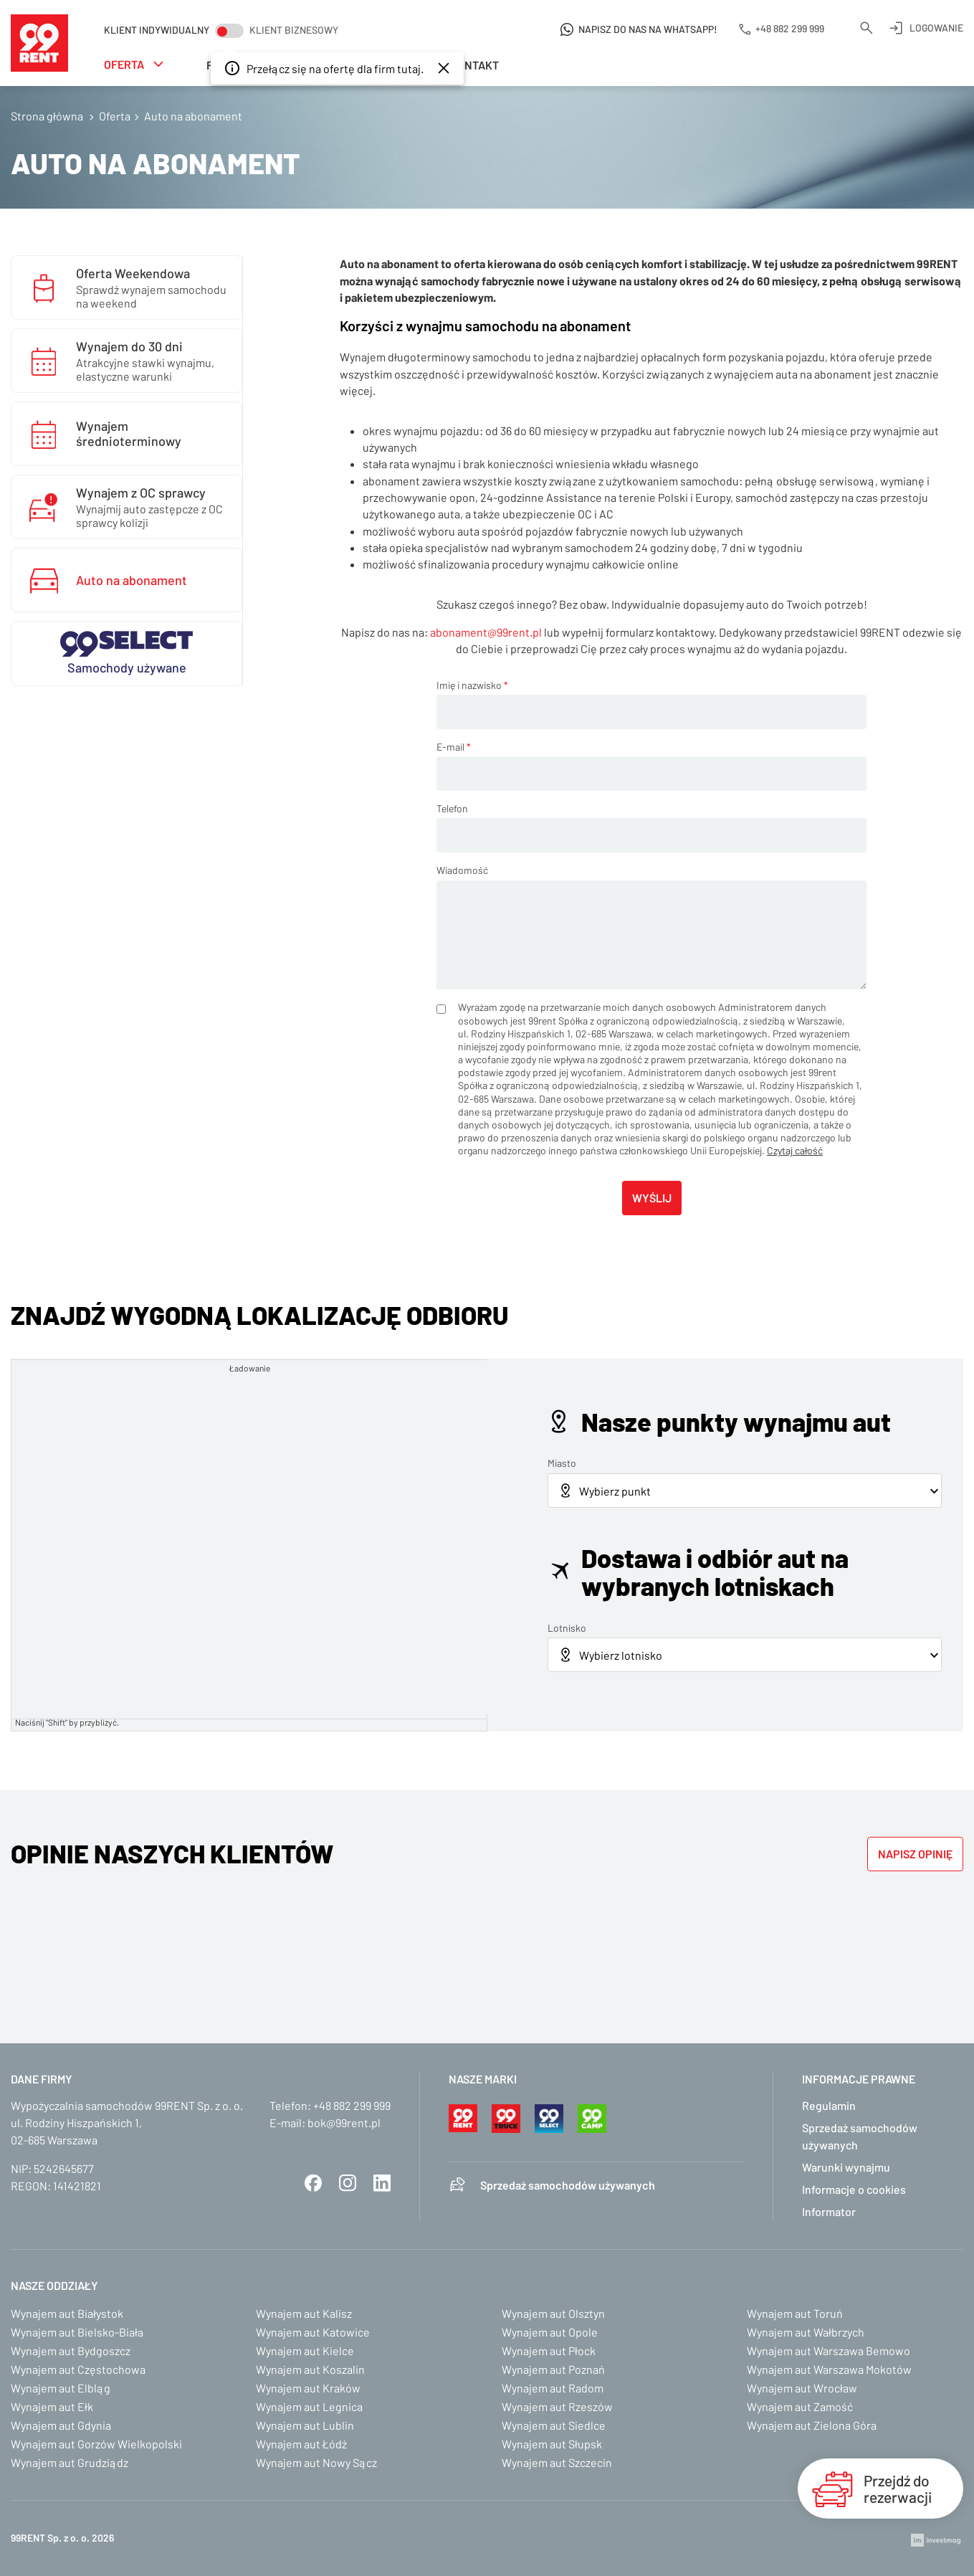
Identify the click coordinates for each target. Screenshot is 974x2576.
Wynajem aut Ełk (52, 2406)
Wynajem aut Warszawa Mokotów (829, 2369)
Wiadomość (462, 870)
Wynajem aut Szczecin (557, 2462)
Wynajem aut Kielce (305, 2350)
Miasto (562, 1463)
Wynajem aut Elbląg (60, 2388)
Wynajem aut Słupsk (552, 2444)
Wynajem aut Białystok (67, 2313)
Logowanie (936, 28)
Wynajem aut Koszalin (310, 2369)
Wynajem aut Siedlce (554, 2425)
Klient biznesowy (293, 30)
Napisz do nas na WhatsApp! (647, 29)
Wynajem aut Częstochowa (78, 2369)
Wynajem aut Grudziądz (69, 2462)
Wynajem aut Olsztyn (553, 2313)
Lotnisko (567, 1628)
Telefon (452, 808)
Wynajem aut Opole (550, 2332)
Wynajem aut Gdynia (61, 2425)
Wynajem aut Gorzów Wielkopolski (96, 2444)
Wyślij (652, 1197)
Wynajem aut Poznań (553, 2369)
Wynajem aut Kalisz (304, 2313)
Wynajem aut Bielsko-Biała (77, 2332)
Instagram (347, 2183)
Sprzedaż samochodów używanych (567, 2185)
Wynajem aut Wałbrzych (805, 2332)
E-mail (453, 747)
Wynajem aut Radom (552, 2388)
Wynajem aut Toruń (795, 2313)
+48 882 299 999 (352, 2105)
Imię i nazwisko (472, 685)
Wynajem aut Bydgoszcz (70, 2350)
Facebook (313, 2183)
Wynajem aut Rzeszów (557, 2406)
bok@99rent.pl (344, 2122)
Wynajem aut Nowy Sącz (316, 2462)
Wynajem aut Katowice (313, 2332)
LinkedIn (382, 2183)
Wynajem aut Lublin (305, 2425)
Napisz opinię (915, 1853)
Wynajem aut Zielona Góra (812, 2425)
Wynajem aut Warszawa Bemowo (828, 2350)
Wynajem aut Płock (549, 2350)
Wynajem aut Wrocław (802, 2388)
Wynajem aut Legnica (309, 2406)
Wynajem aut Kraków (308, 2388)
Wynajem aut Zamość (800, 2406)
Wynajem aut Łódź (301, 2444)
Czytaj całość (795, 1150)
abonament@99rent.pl (486, 632)
